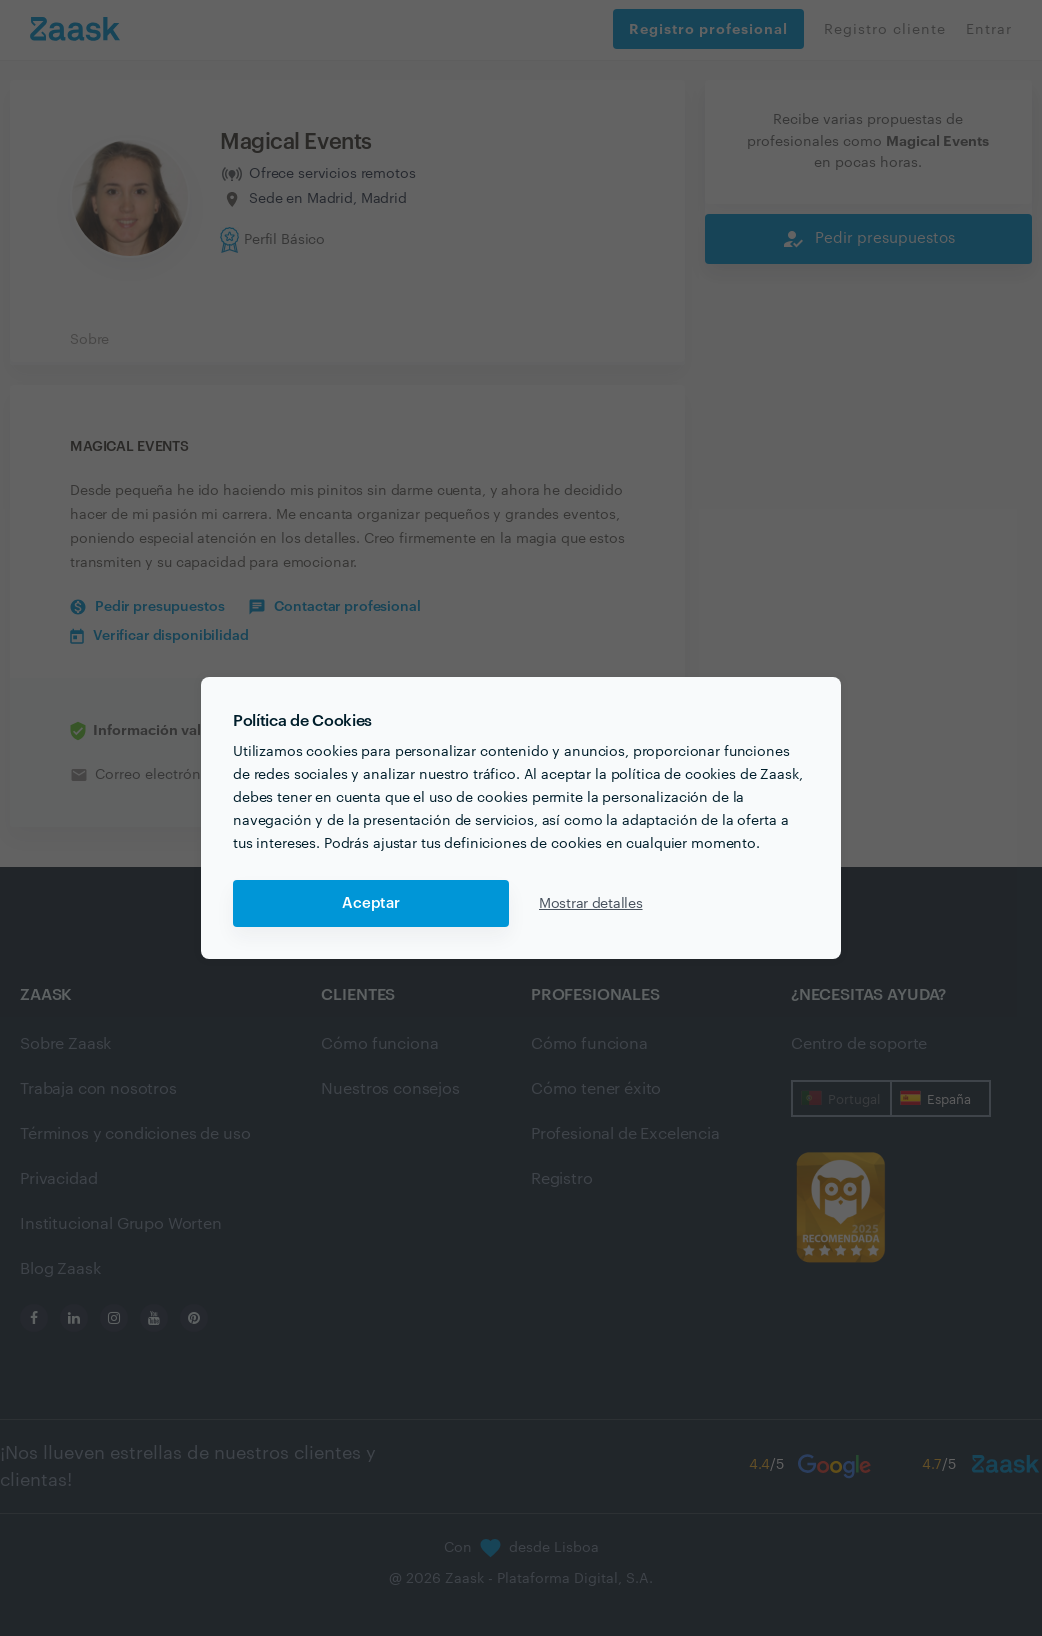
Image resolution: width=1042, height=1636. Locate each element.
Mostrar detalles (591, 904)
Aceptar (371, 903)
